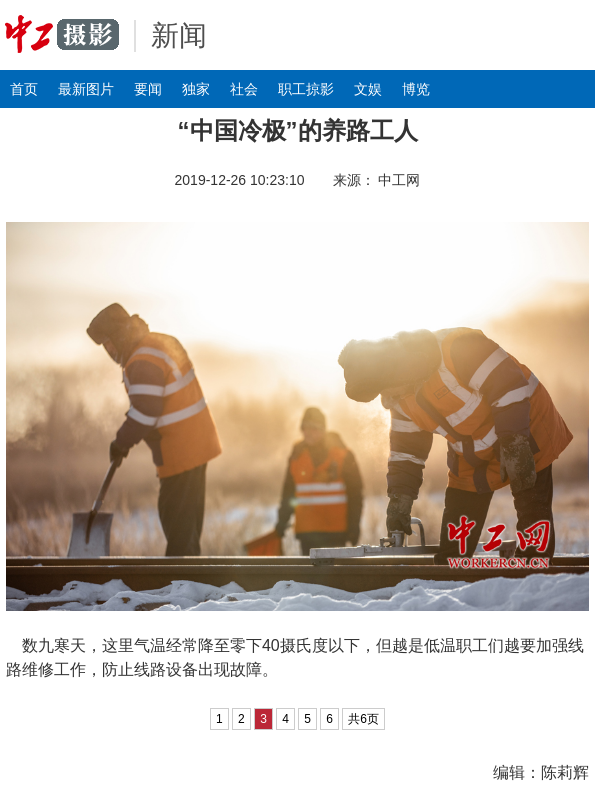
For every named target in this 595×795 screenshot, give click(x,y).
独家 (196, 89)
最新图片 (86, 89)
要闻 (148, 89)
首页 (24, 89)
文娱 (368, 89)
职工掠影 (306, 89)
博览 (416, 89)
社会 (244, 89)
